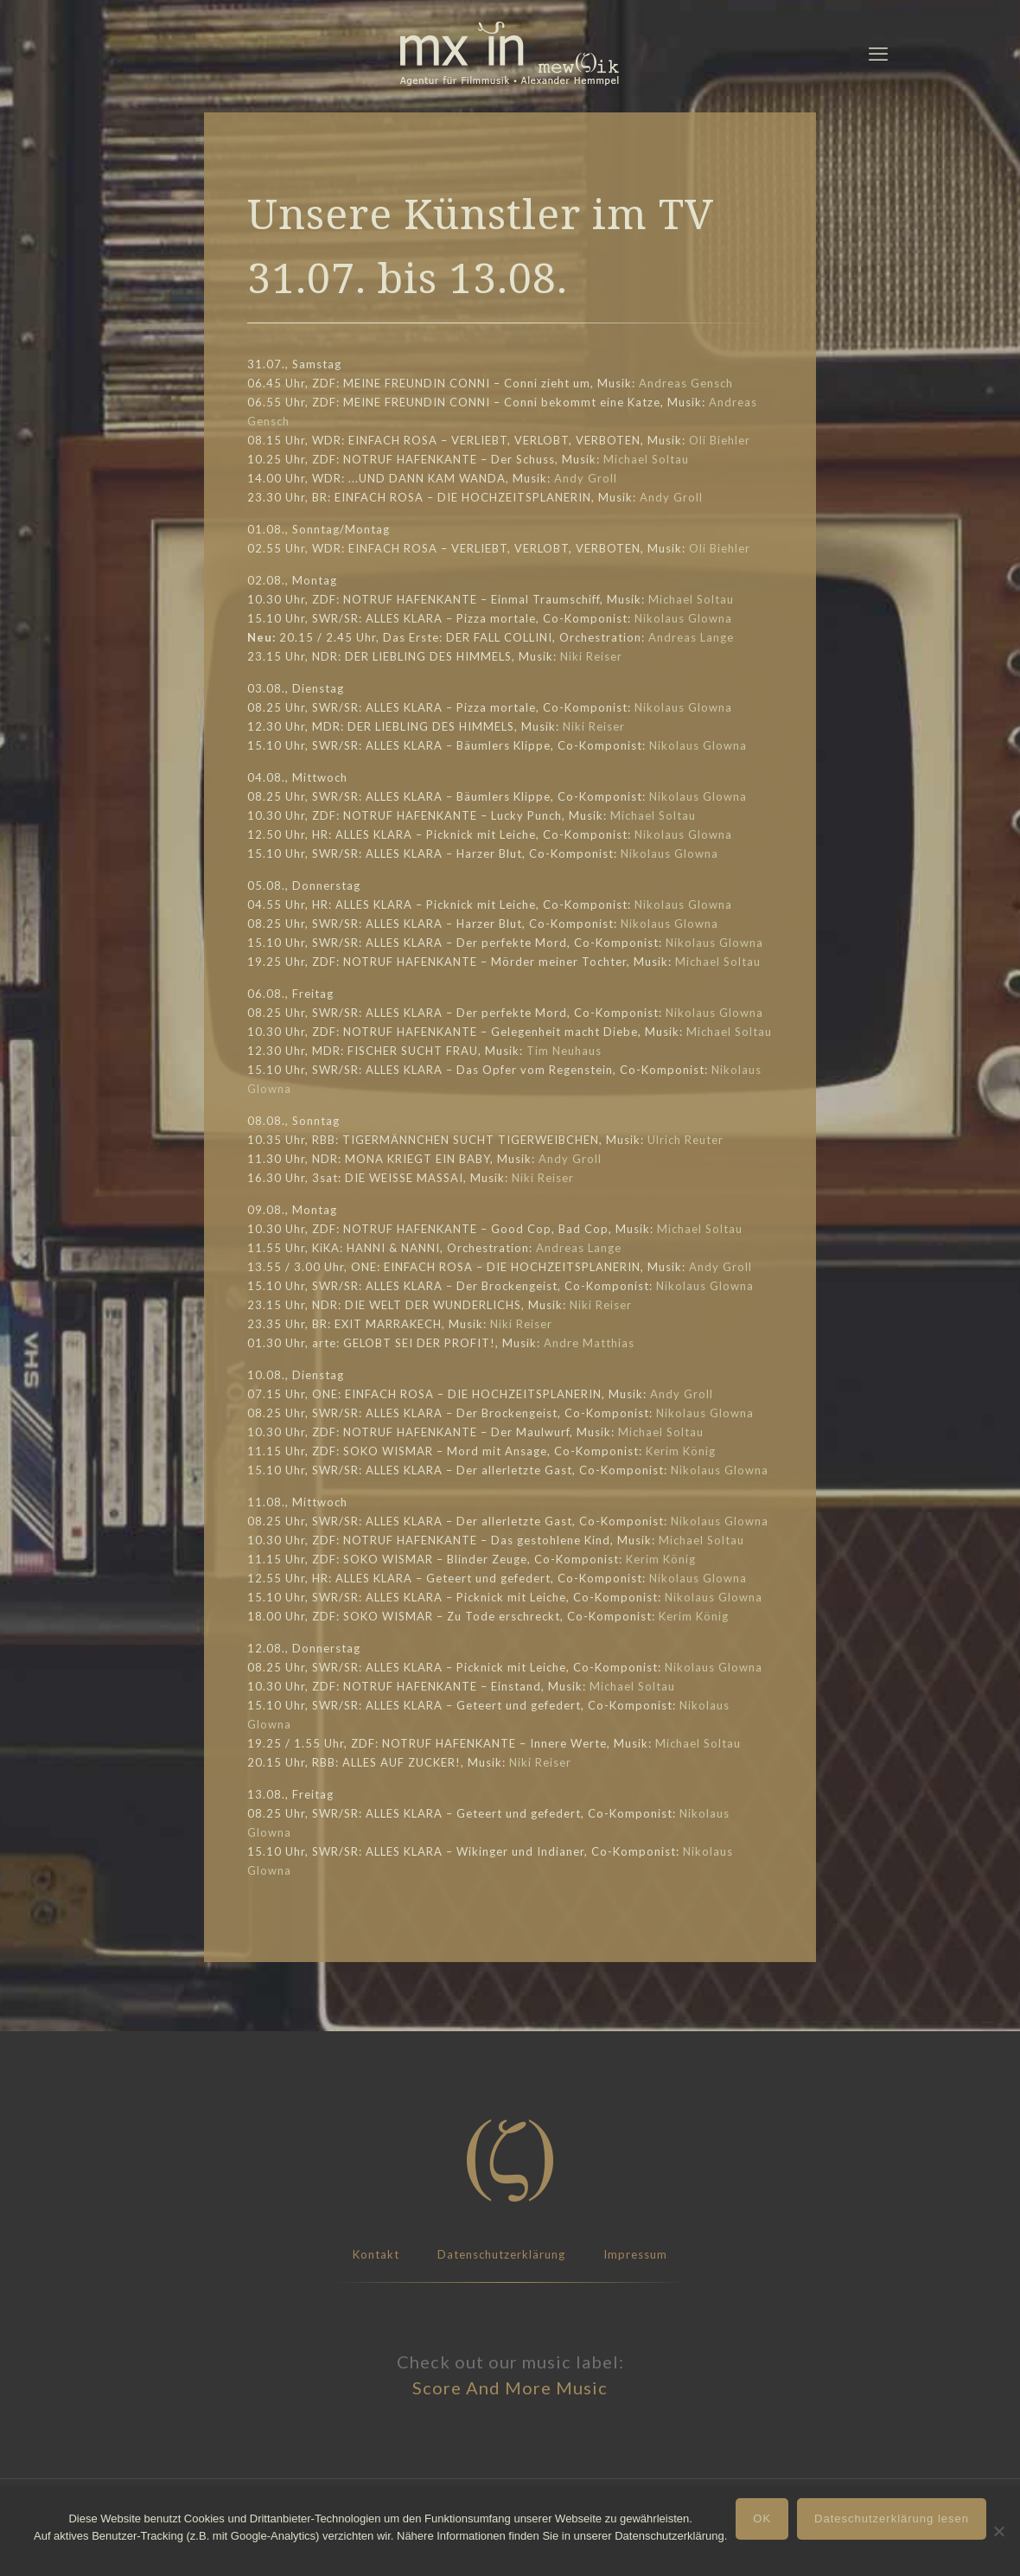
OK (762, 2518)
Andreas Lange (691, 637)
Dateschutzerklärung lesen (891, 2518)
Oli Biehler (719, 440)
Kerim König (681, 1451)
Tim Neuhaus (564, 1051)
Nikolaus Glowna (683, 618)
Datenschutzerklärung (501, 2254)
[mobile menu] (878, 53)
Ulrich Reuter (685, 1140)
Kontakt (376, 2254)
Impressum (635, 2254)
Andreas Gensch (686, 383)
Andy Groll (585, 478)
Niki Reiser (591, 656)
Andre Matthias (589, 1343)
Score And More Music (510, 2387)
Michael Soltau (646, 459)
